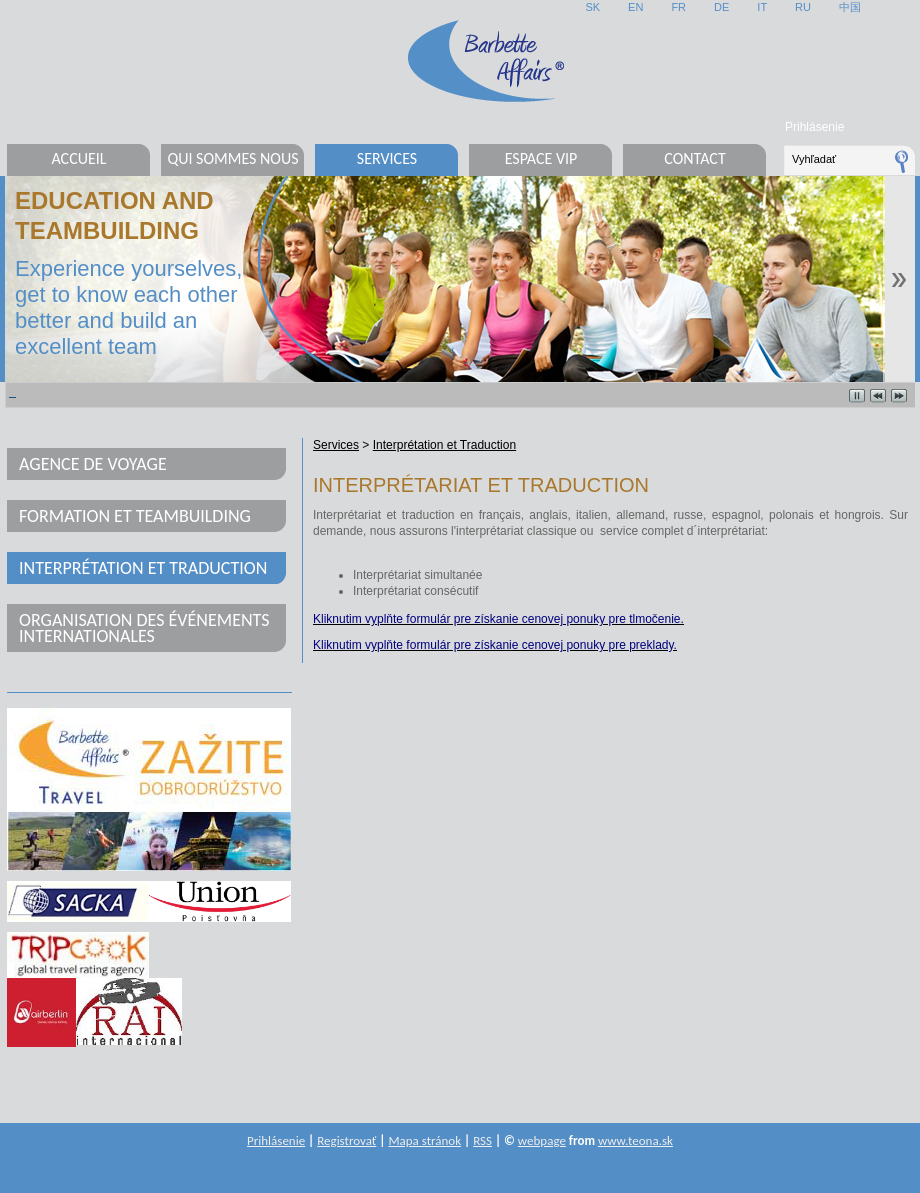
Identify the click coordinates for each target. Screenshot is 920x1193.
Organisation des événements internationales (144, 628)
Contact (694, 158)
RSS (482, 1140)
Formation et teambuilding (135, 516)
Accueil (78, 158)
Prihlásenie (814, 127)
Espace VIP (541, 158)
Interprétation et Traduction (143, 568)
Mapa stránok (424, 1140)
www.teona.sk (635, 1140)
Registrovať (346, 1140)
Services (387, 158)
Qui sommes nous (232, 158)
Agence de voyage (93, 464)
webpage (542, 1140)
